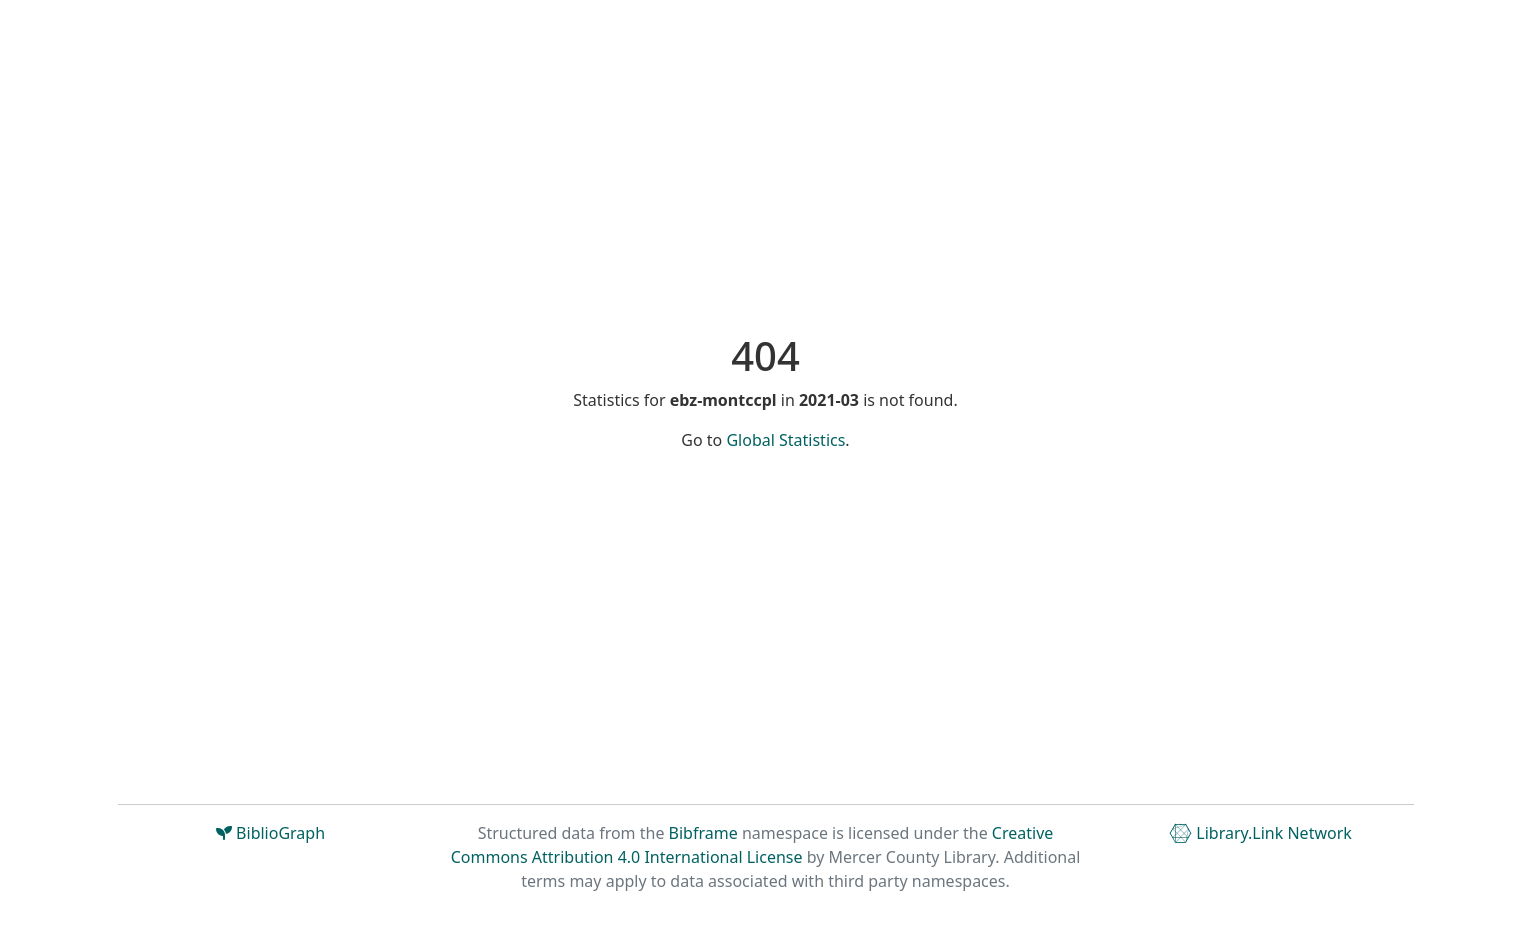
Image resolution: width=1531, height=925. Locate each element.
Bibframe (703, 833)
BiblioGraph (270, 833)
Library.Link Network (1260, 833)
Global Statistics (785, 440)
